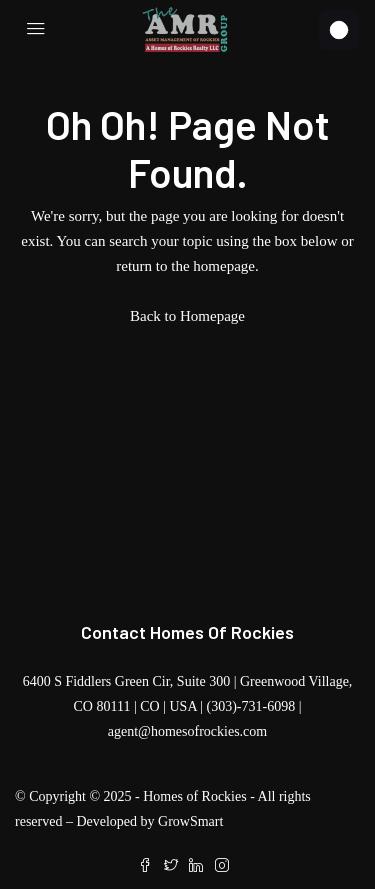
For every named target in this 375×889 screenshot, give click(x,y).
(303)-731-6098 (251, 706)
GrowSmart (190, 821)
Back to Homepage (187, 316)
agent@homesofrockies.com (187, 731)
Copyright (57, 796)
